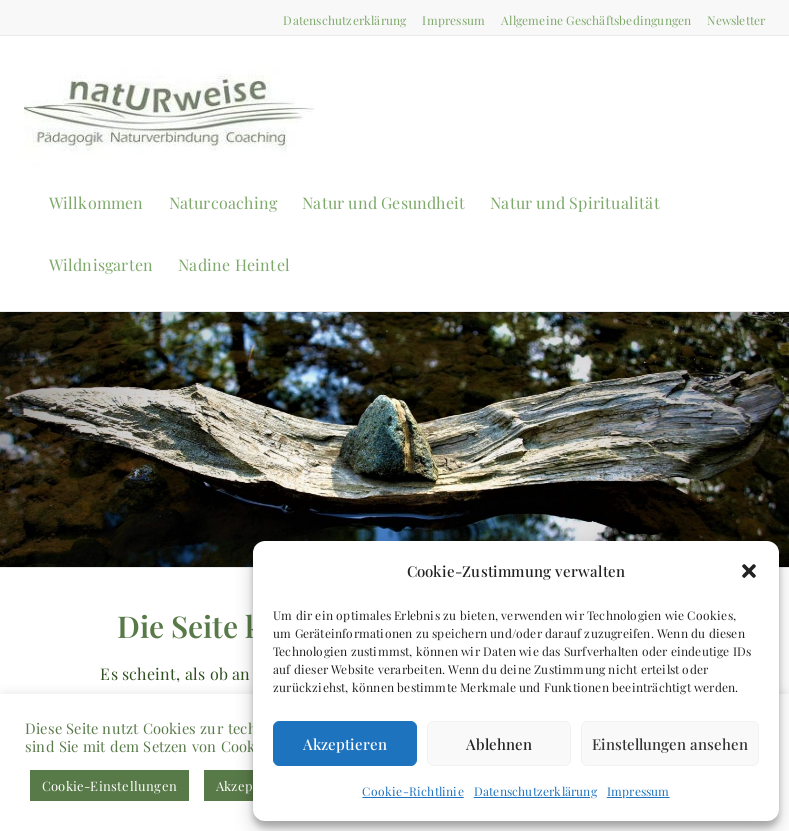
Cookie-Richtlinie (412, 791)
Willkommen (96, 202)
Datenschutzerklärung (535, 791)
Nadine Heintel (234, 264)
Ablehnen (499, 744)
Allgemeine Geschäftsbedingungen (596, 20)
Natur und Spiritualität (575, 202)
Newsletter (736, 20)
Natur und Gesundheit (383, 202)
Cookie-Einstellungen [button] (109, 785)
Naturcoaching (223, 202)
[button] (749, 571)
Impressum (638, 791)
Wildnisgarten (101, 264)
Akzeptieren (345, 744)
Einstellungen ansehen (670, 744)
